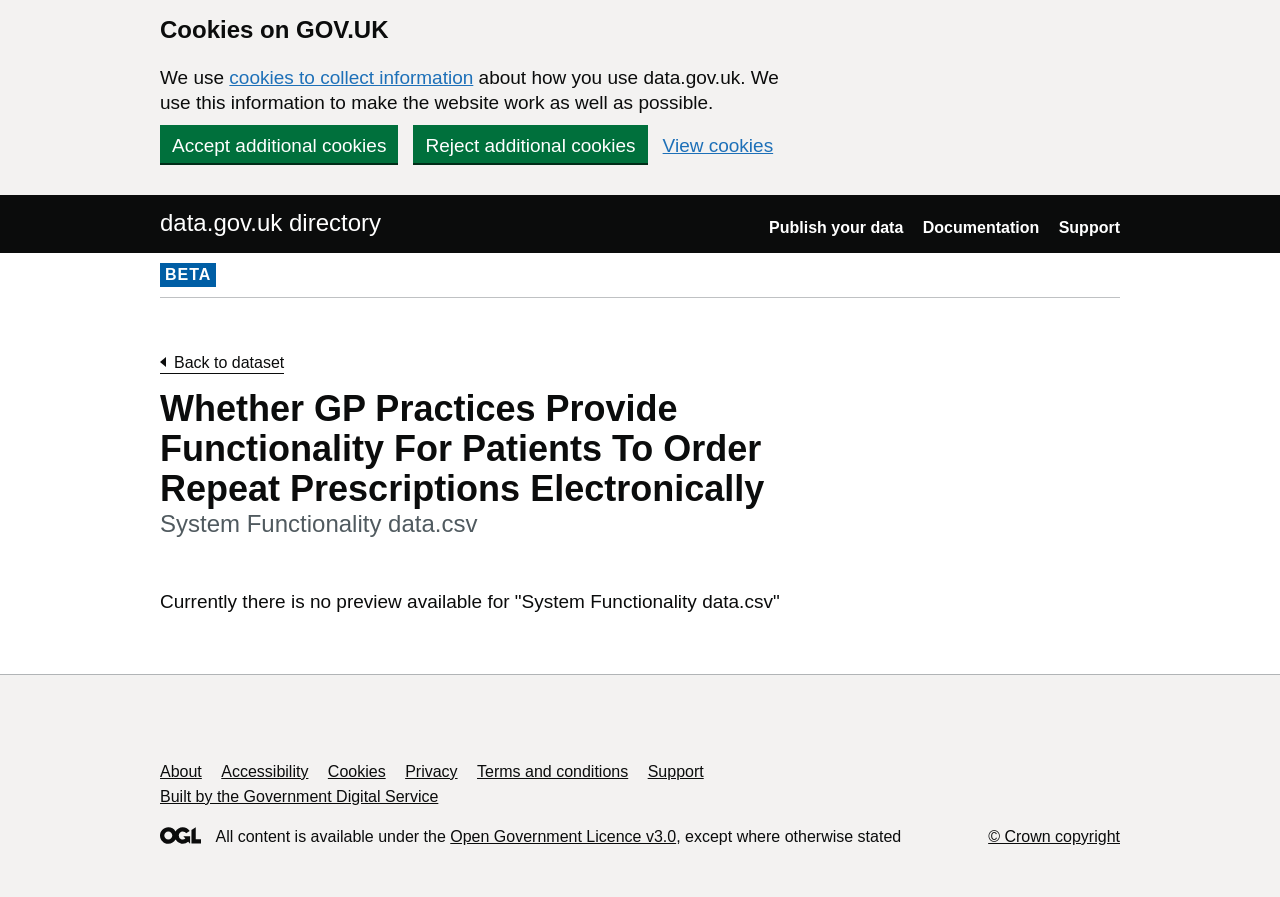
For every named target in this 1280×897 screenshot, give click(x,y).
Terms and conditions (552, 771)
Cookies (357, 771)
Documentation (981, 227)
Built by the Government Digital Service (299, 796)
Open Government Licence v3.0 (563, 836)
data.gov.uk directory (270, 222)
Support (1089, 227)
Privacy (431, 771)
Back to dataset (229, 362)
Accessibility (264, 771)
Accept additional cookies (279, 145)
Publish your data (836, 227)
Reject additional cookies (530, 145)
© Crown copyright (1054, 836)
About (181, 771)
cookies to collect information (351, 77)
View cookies (718, 145)
